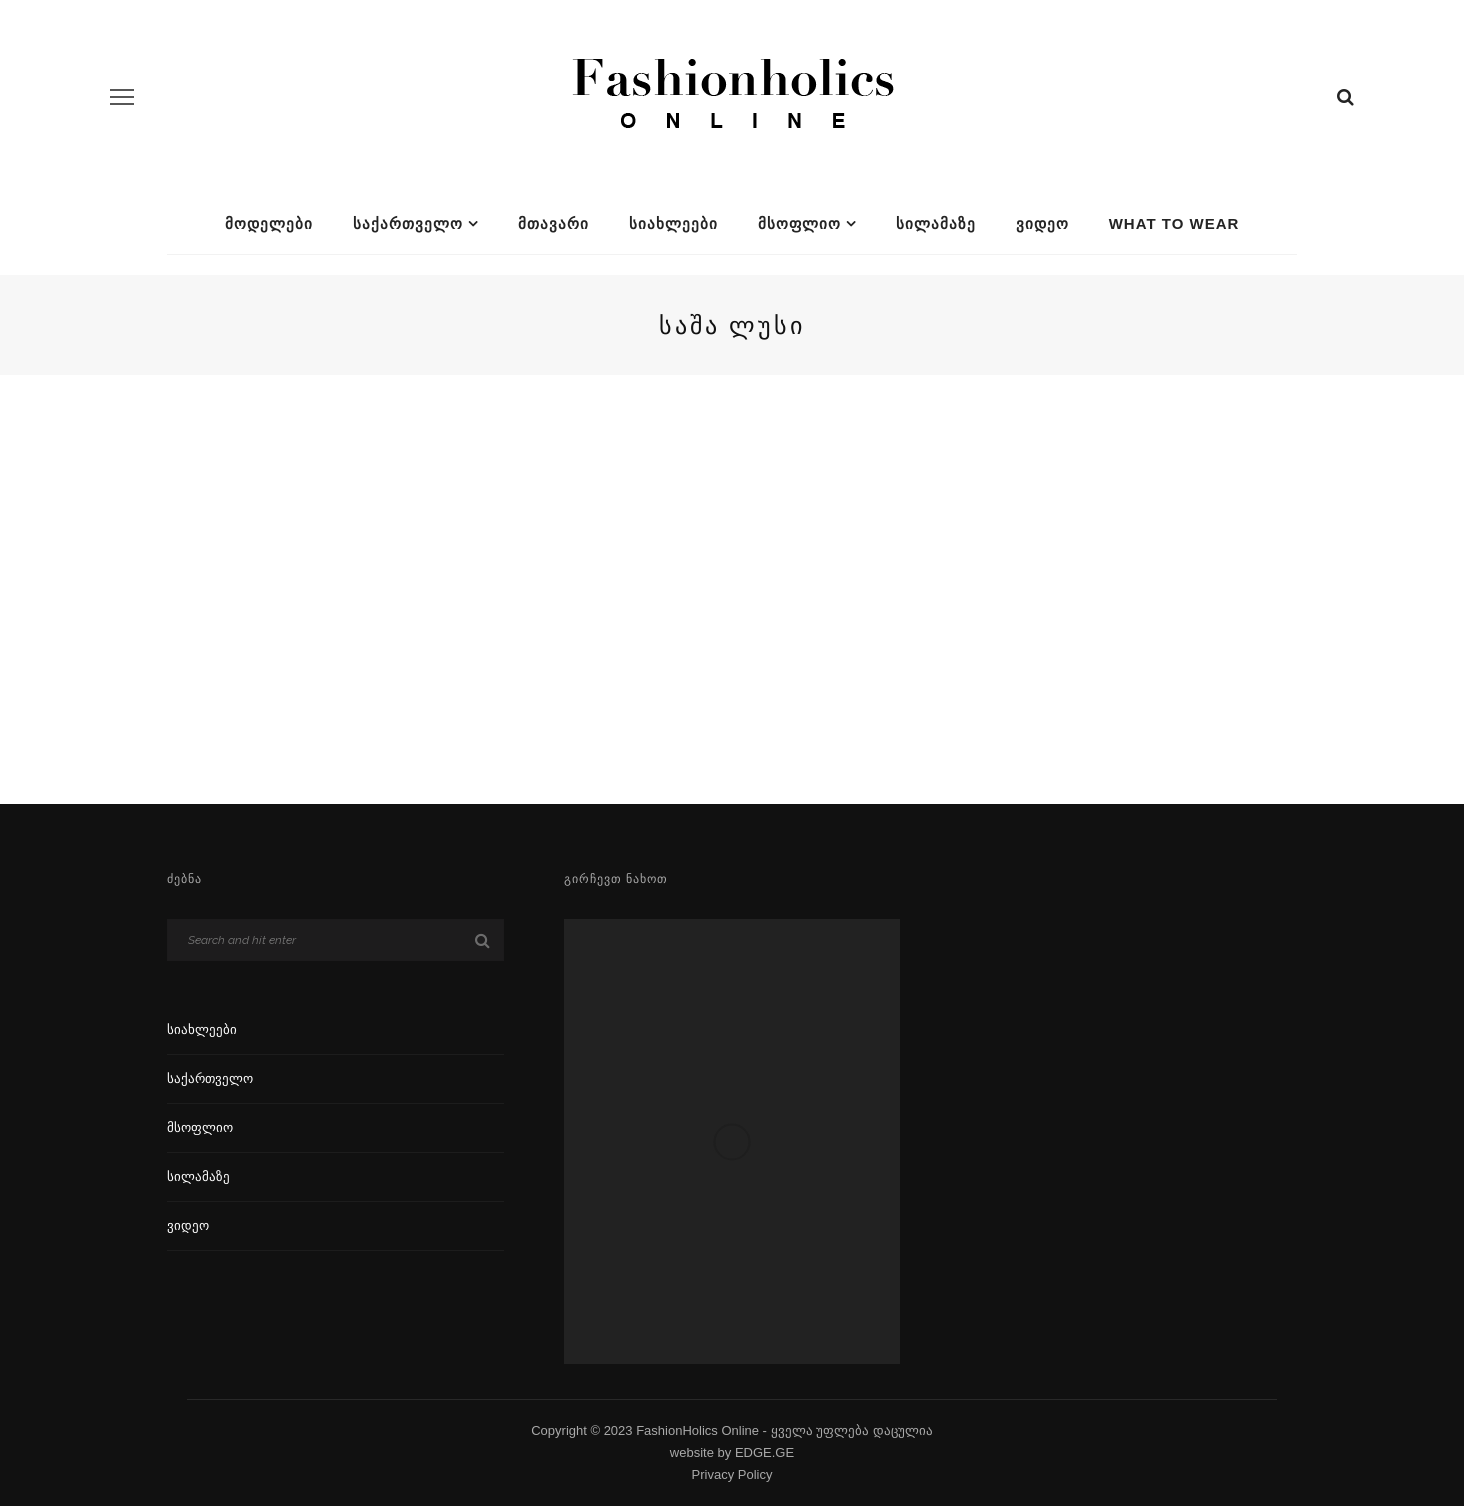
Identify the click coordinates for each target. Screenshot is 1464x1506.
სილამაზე (936, 223)
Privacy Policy (732, 1474)
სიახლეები (673, 223)
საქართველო (408, 223)
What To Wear (1174, 223)
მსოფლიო (799, 223)
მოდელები (269, 223)
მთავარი (553, 223)
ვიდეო (1042, 223)
